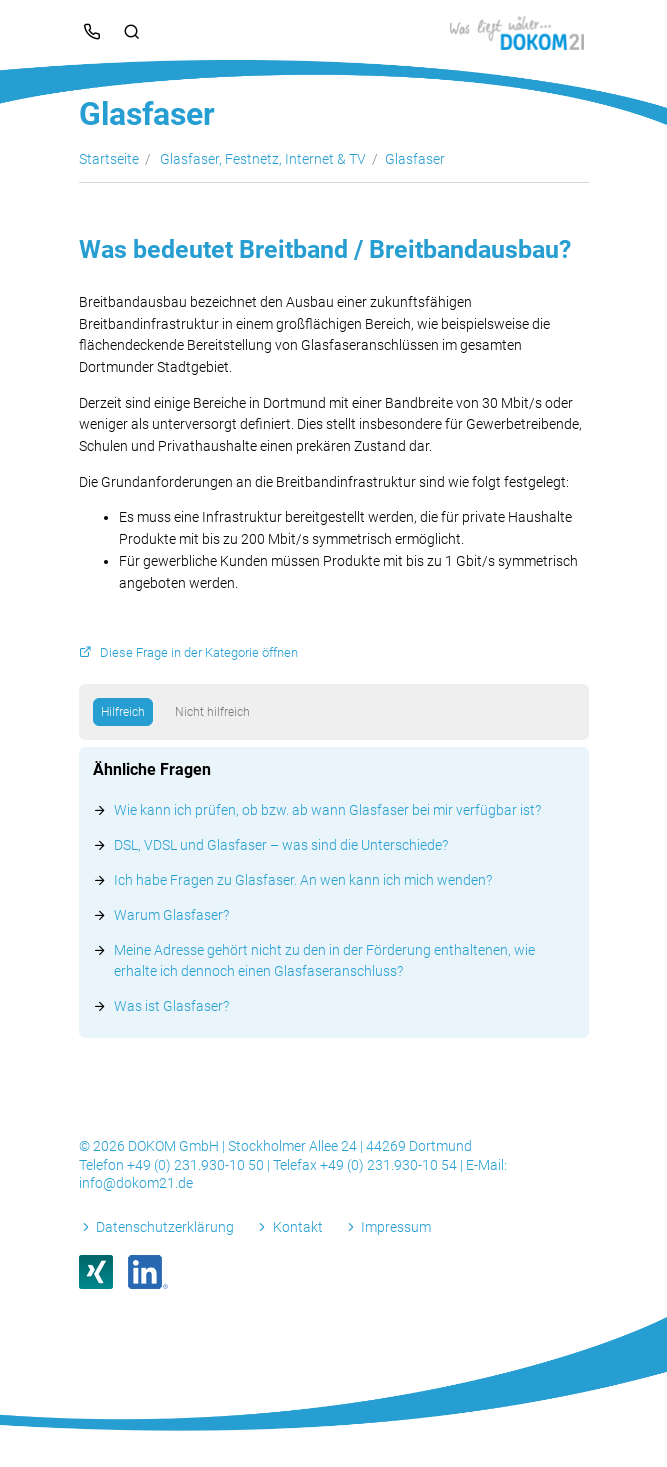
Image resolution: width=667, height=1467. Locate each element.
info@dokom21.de (136, 1183)
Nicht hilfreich (212, 712)
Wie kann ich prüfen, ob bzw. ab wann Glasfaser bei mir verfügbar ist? (327, 810)
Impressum (396, 1227)
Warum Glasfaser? (171, 915)
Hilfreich (123, 712)
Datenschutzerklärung (165, 1227)
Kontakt (298, 1227)
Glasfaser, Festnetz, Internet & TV (263, 159)
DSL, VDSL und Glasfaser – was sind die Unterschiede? (281, 845)
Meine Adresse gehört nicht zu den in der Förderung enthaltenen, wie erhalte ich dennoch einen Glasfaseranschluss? (324, 960)
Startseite (109, 159)
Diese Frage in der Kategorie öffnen (199, 652)
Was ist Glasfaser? (171, 1006)
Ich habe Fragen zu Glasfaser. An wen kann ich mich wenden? (303, 880)
